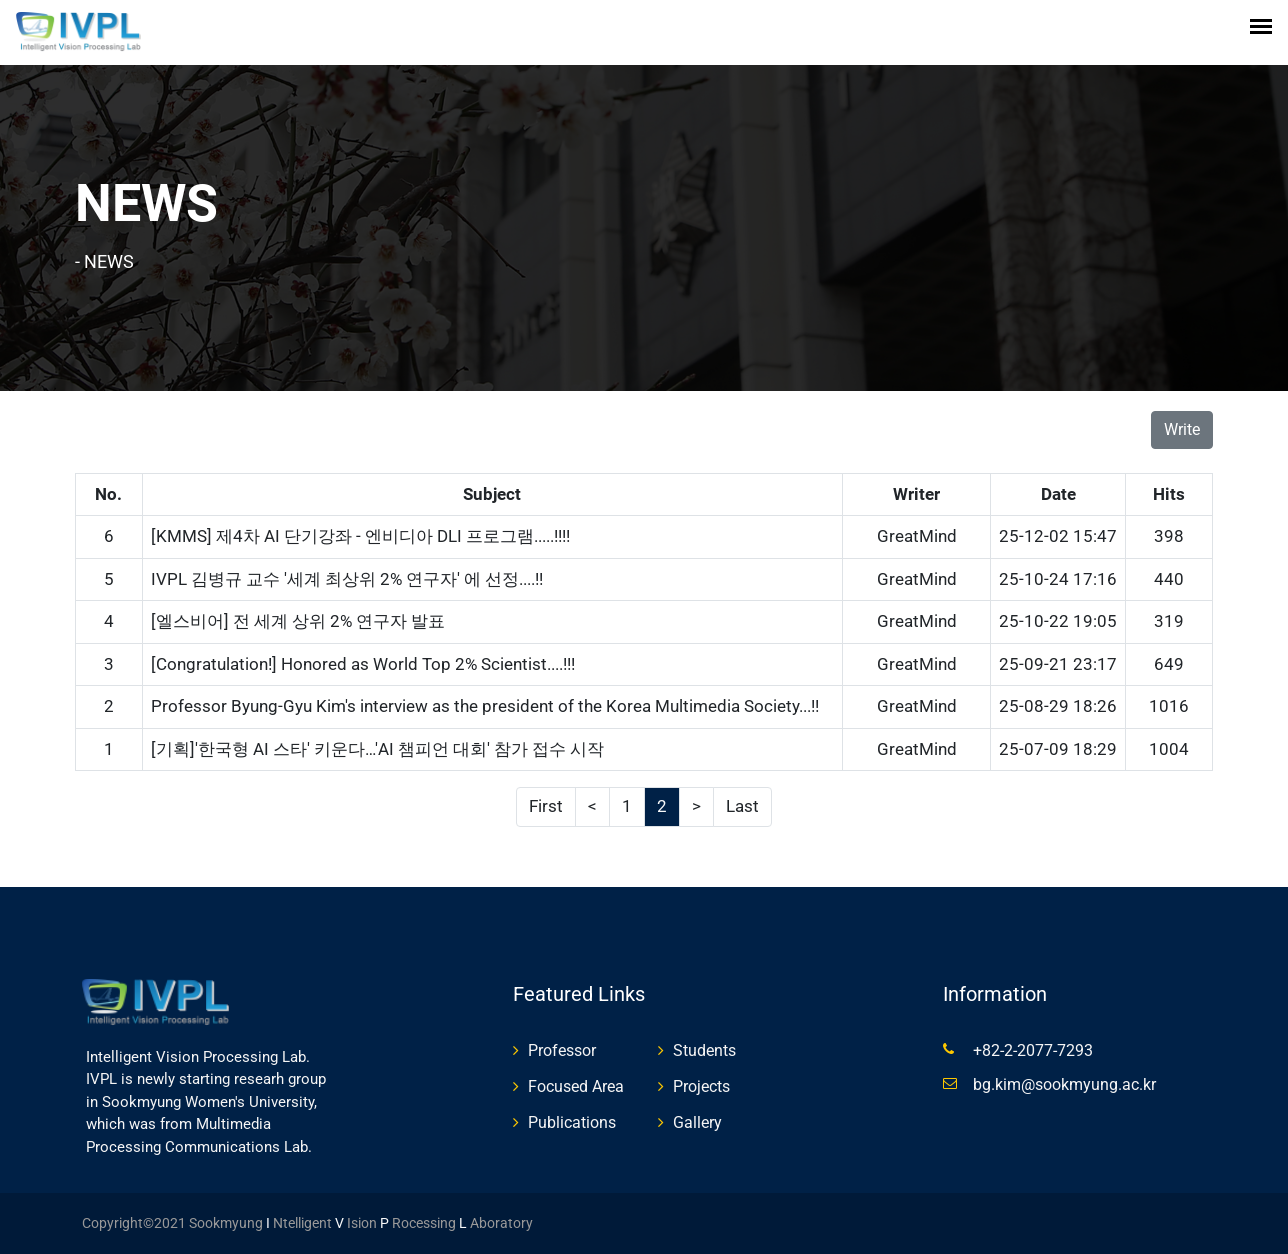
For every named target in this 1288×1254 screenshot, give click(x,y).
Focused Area (576, 1086)
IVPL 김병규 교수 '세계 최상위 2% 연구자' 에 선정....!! (347, 579)
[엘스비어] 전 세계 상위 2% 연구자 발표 (298, 621)
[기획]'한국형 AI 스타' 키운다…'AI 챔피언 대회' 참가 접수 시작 (377, 749)
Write (1182, 429)
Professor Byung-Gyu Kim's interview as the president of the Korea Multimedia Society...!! (485, 706)
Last (742, 806)
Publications (572, 1122)
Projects (701, 1086)
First (546, 806)
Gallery (697, 1122)
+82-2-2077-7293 (1033, 1050)
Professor (562, 1050)
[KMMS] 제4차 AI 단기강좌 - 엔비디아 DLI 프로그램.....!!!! (360, 536)
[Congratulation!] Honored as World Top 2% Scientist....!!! (363, 664)
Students (704, 1050)
